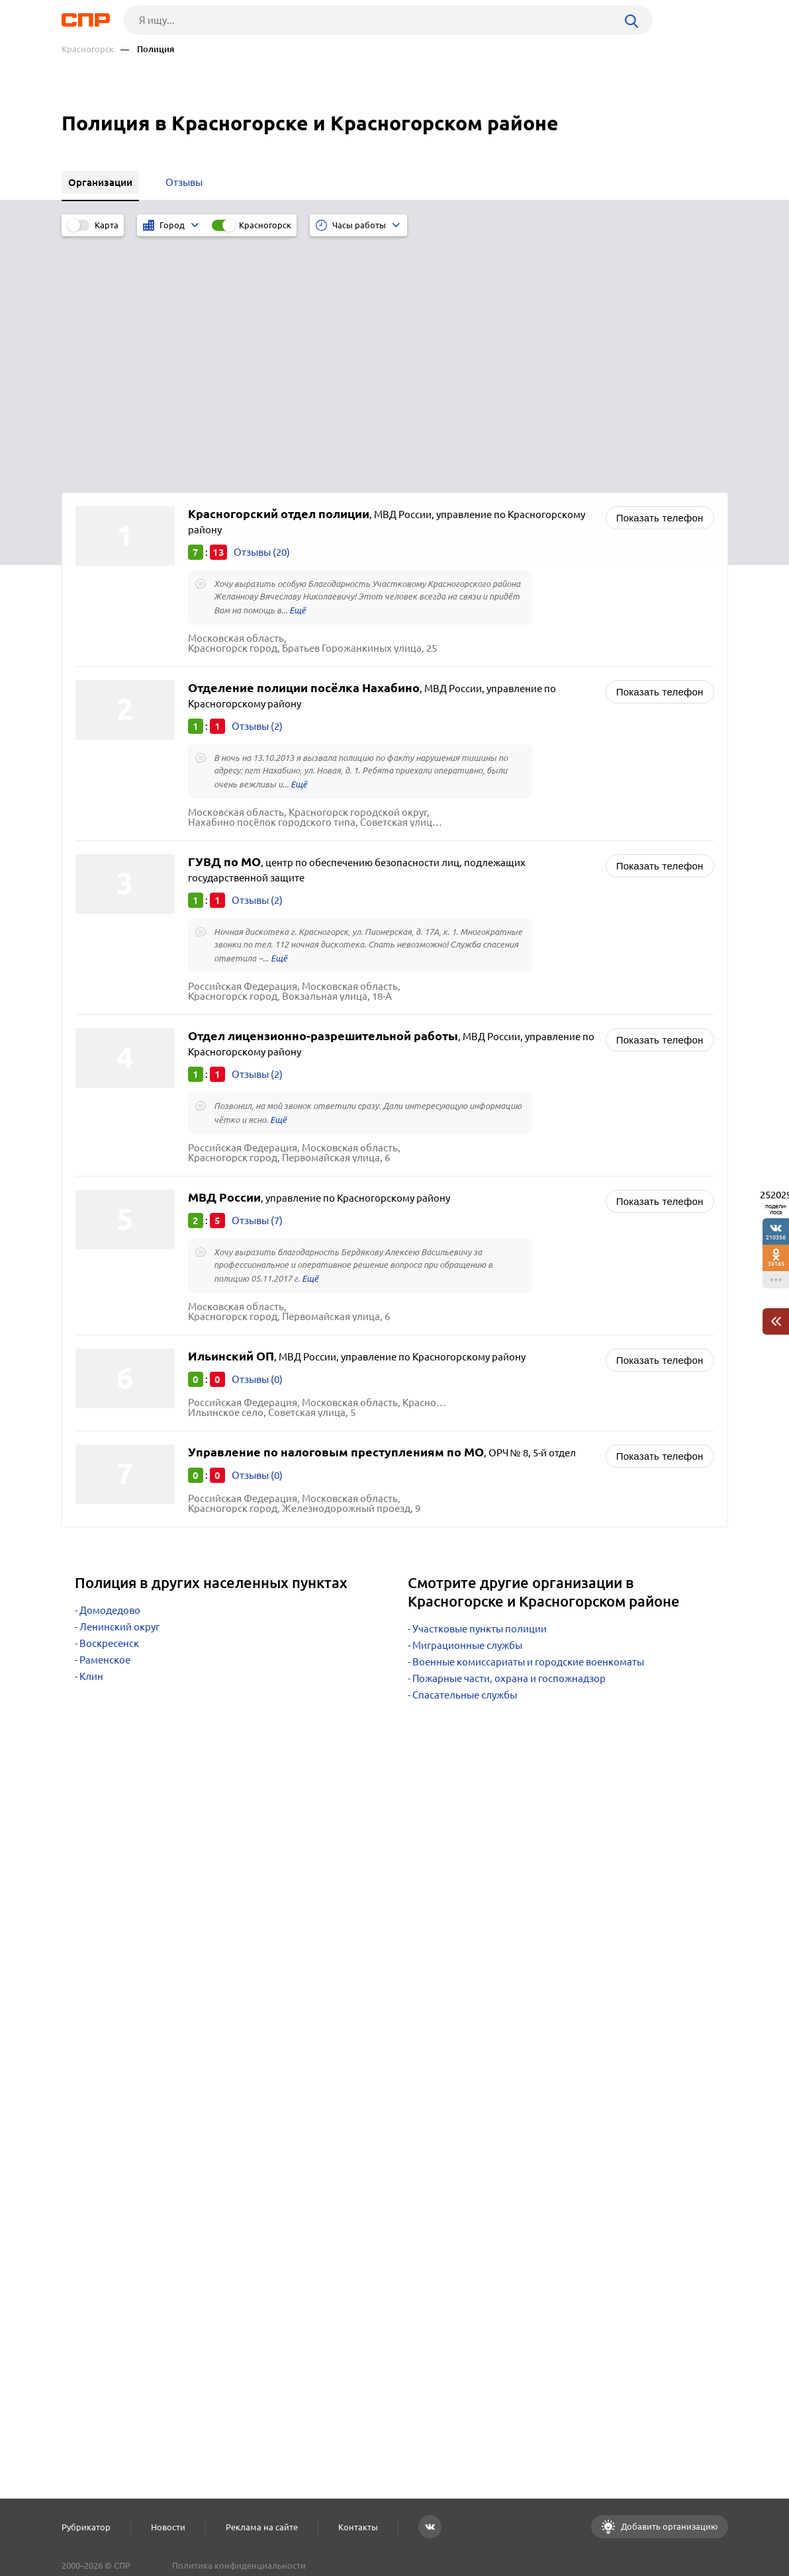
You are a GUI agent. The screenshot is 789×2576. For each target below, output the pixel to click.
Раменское (104, 1415)
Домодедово (109, 1365)
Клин (91, 1432)
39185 (776, 1263)
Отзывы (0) (257, 1134)
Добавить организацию (668, 2526)
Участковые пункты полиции (479, 1384)
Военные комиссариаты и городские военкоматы (528, 1417)
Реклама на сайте (262, 2527)
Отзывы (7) (257, 975)
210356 (776, 1237)
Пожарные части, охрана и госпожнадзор (509, 1434)
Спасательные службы (464, 1450)
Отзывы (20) (262, 307)
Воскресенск (109, 1398)
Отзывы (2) (257, 481)
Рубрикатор (86, 2527)
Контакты (358, 2527)
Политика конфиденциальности (239, 2565)
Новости (168, 2527)
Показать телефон (660, 273)
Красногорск (88, 49)
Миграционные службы (467, 1400)
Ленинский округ (119, 1382)
